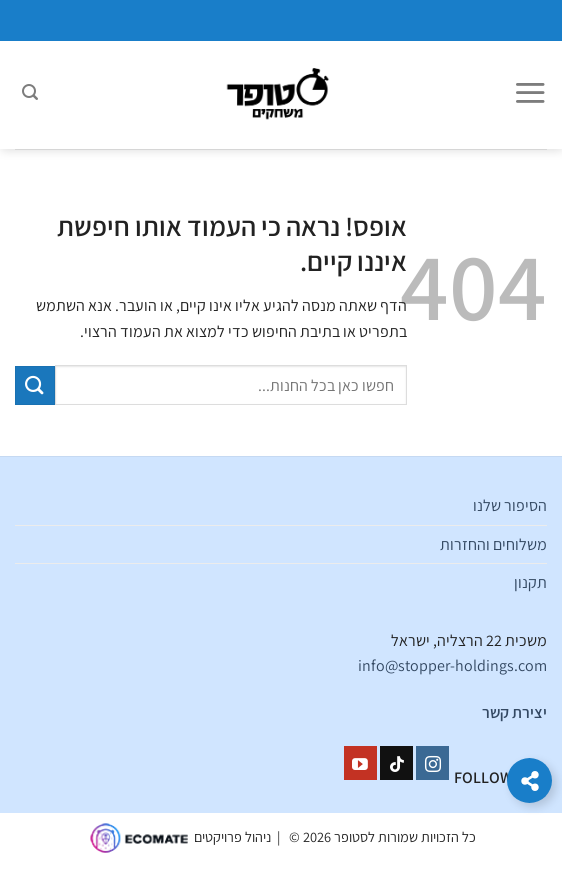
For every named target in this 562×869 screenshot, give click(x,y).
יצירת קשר (514, 712)
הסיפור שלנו (510, 505)
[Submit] (35, 385)
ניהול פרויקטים (232, 836)
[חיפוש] (30, 95)
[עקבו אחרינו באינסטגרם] (432, 763)
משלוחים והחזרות (493, 544)
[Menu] (530, 95)
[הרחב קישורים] (529, 780)
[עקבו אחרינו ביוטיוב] (360, 763)
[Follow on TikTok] (396, 763)
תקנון (530, 582)
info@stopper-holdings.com (452, 665)
